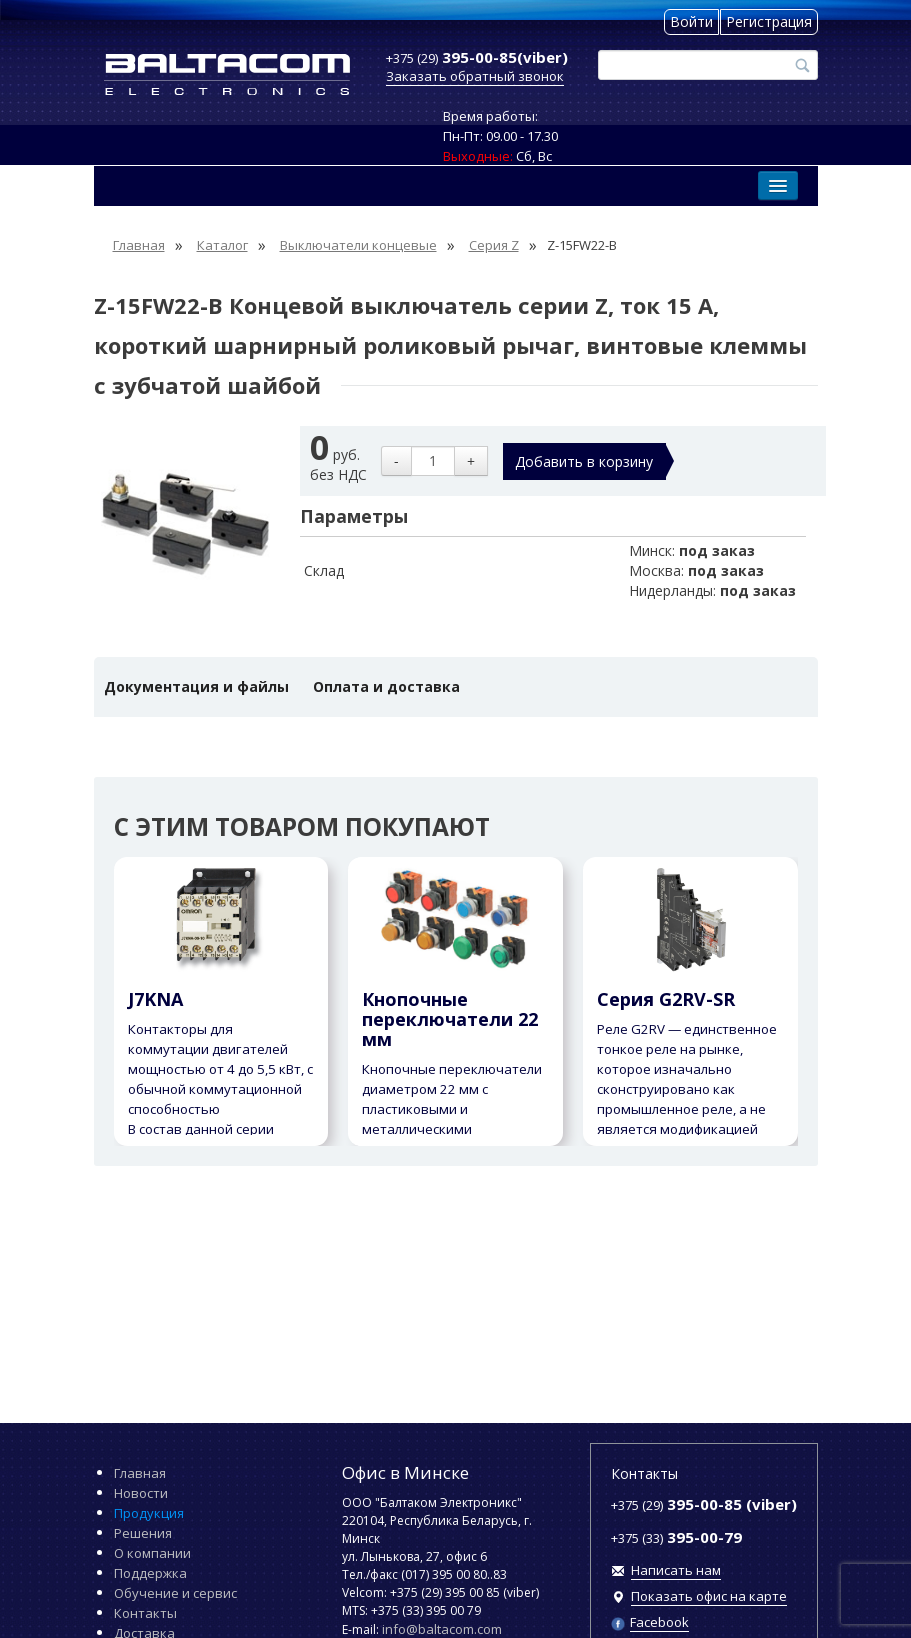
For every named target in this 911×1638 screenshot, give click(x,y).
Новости (141, 1493)
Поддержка (150, 1573)
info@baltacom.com (442, 1629)
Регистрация (769, 21)
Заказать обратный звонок (475, 76)
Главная (140, 1473)
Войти (691, 21)
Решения (143, 1533)
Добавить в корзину (584, 461)
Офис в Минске (405, 1472)
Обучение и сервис (175, 1593)
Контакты (145, 1613)
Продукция (149, 1513)
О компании (152, 1553)
